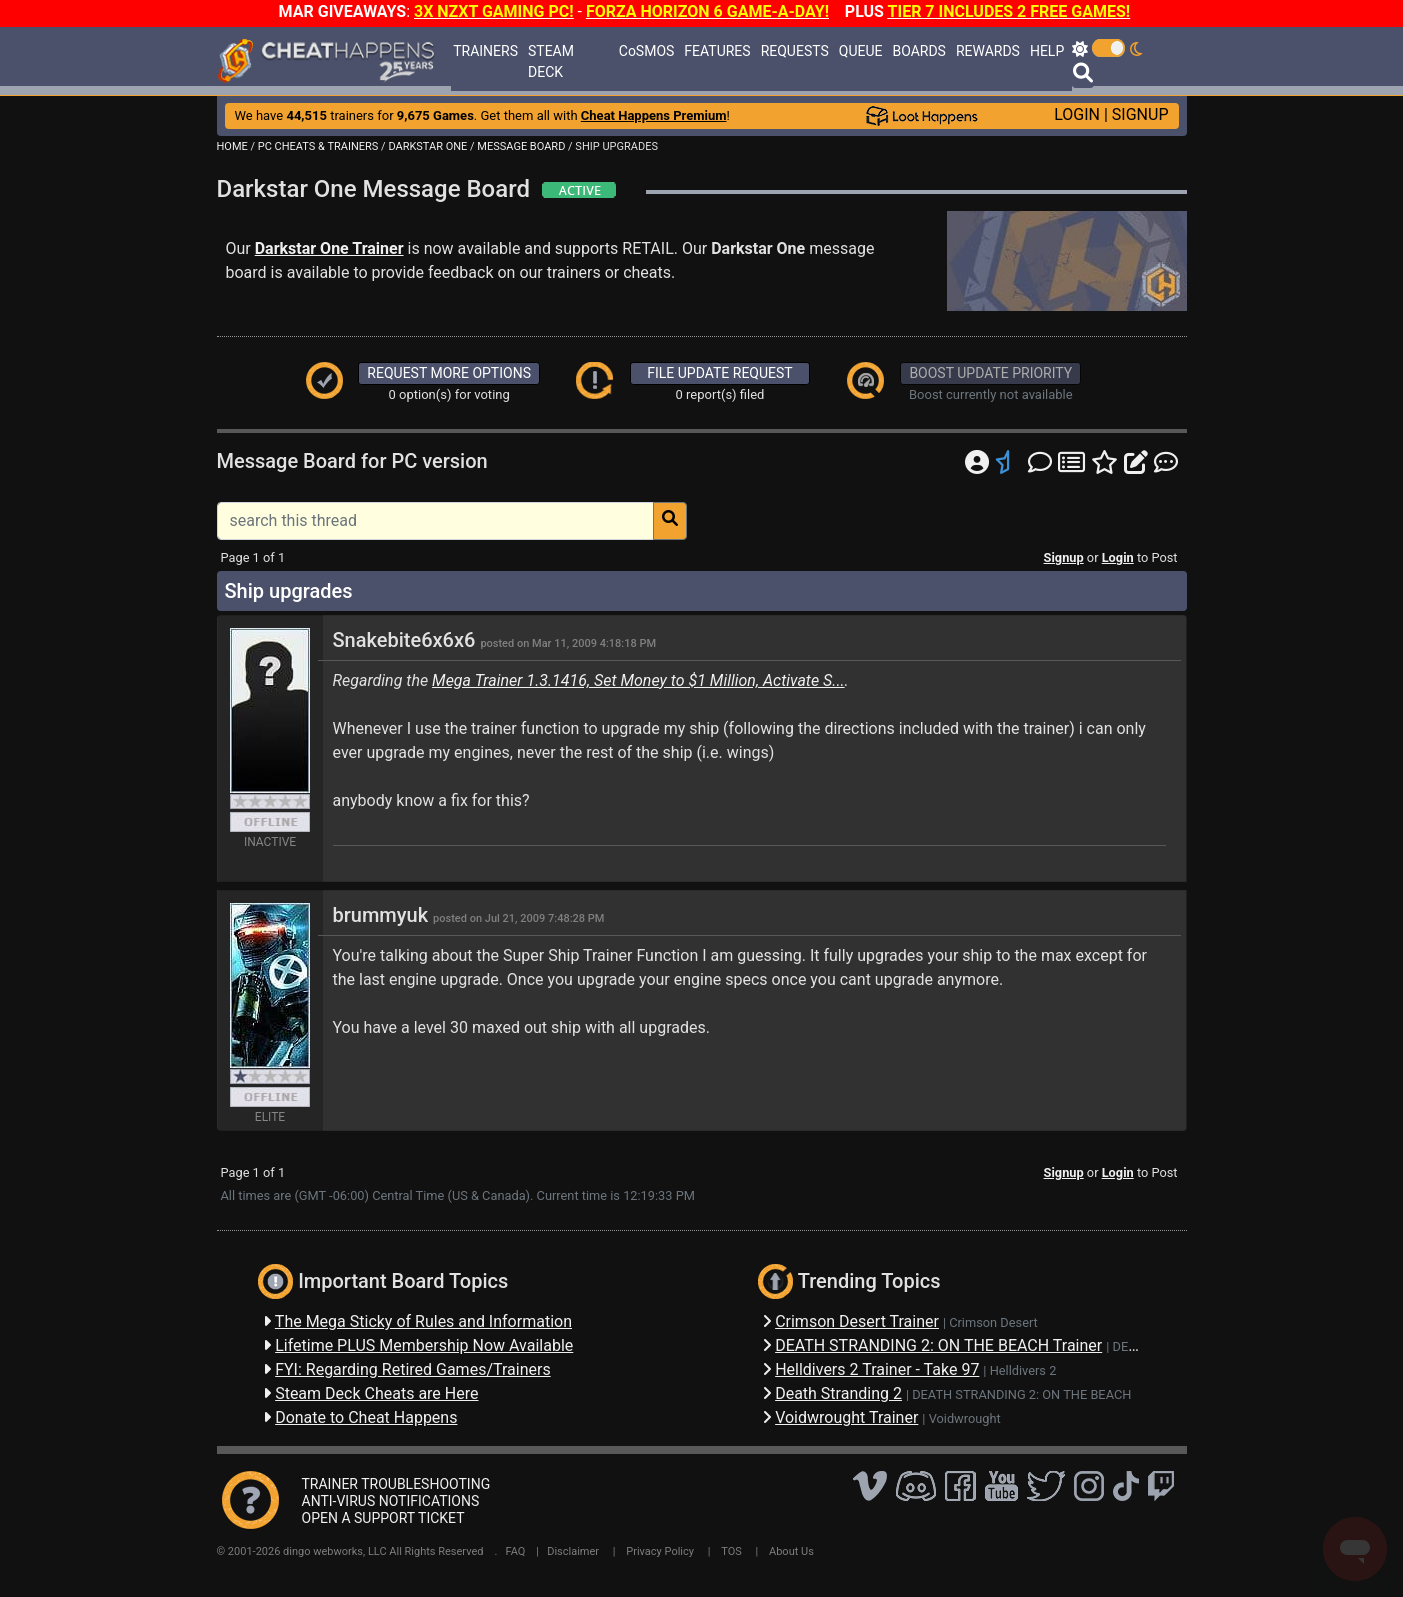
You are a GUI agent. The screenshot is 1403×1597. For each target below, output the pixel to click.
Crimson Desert (993, 1322)
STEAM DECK (551, 61)
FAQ (516, 1551)
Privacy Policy (660, 1551)
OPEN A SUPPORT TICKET (383, 1518)
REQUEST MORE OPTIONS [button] (449, 373)
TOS (731, 1551)
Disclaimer (573, 1551)
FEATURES (717, 51)
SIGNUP (1140, 114)
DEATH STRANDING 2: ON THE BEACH (1021, 1394)
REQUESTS (795, 51)
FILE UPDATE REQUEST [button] (719, 373)
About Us (791, 1551)
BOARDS (918, 51)
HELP (1047, 51)
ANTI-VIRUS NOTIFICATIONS (391, 1501)
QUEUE (861, 51)
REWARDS (988, 51)
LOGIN (1077, 114)
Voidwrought (965, 1418)
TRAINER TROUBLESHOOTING (396, 1484)
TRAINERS (485, 51)
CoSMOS (647, 51)
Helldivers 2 (1023, 1370)
